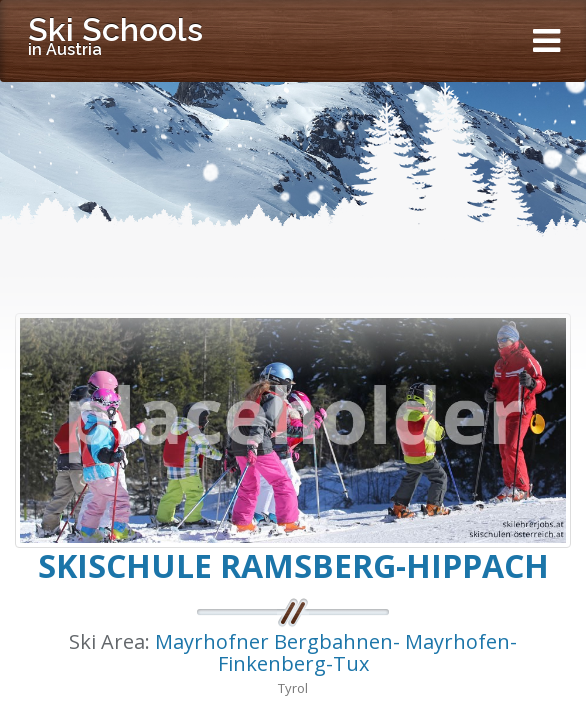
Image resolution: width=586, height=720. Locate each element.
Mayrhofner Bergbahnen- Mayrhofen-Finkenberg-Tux (336, 652)
